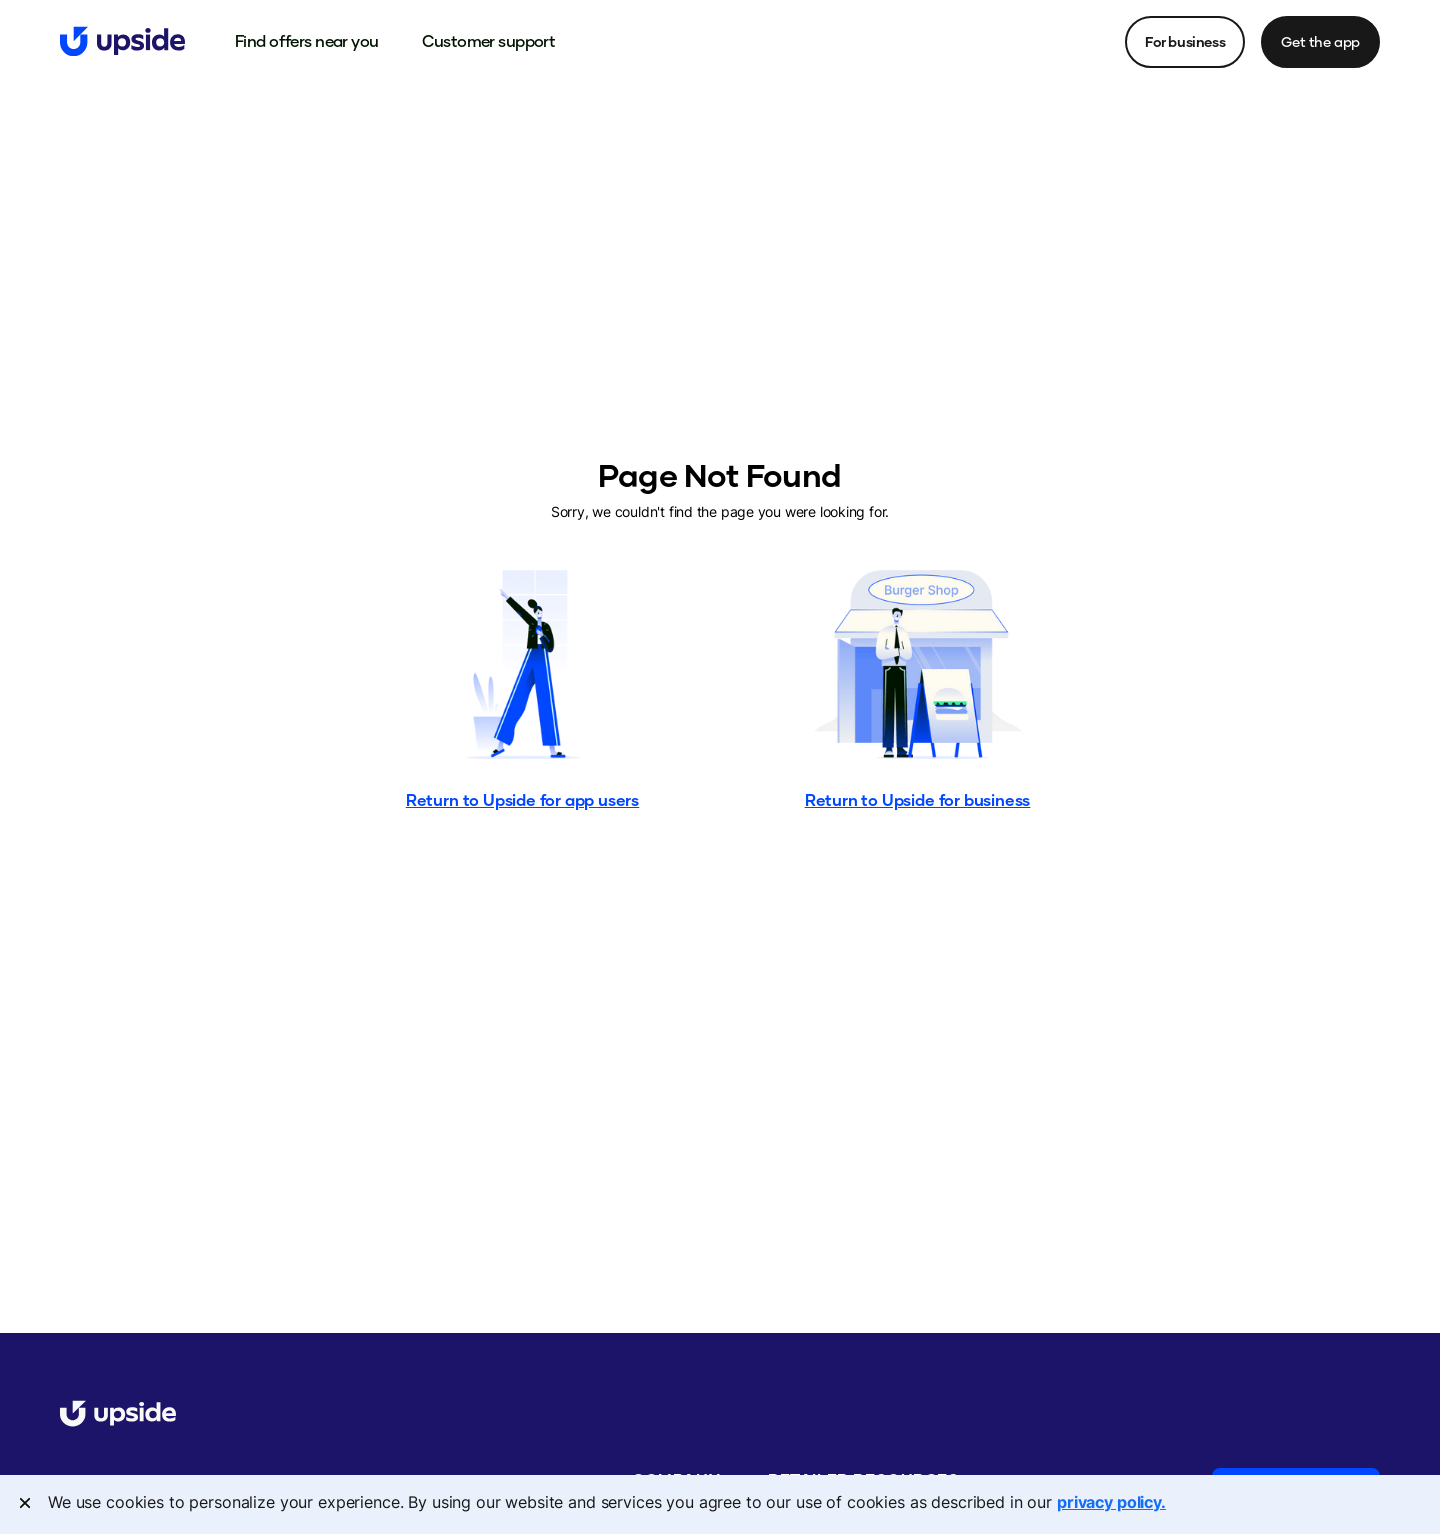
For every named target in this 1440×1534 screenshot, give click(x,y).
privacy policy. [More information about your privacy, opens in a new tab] (1111, 1502)
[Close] (25, 1503)
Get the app (1320, 41)
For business (1185, 41)
